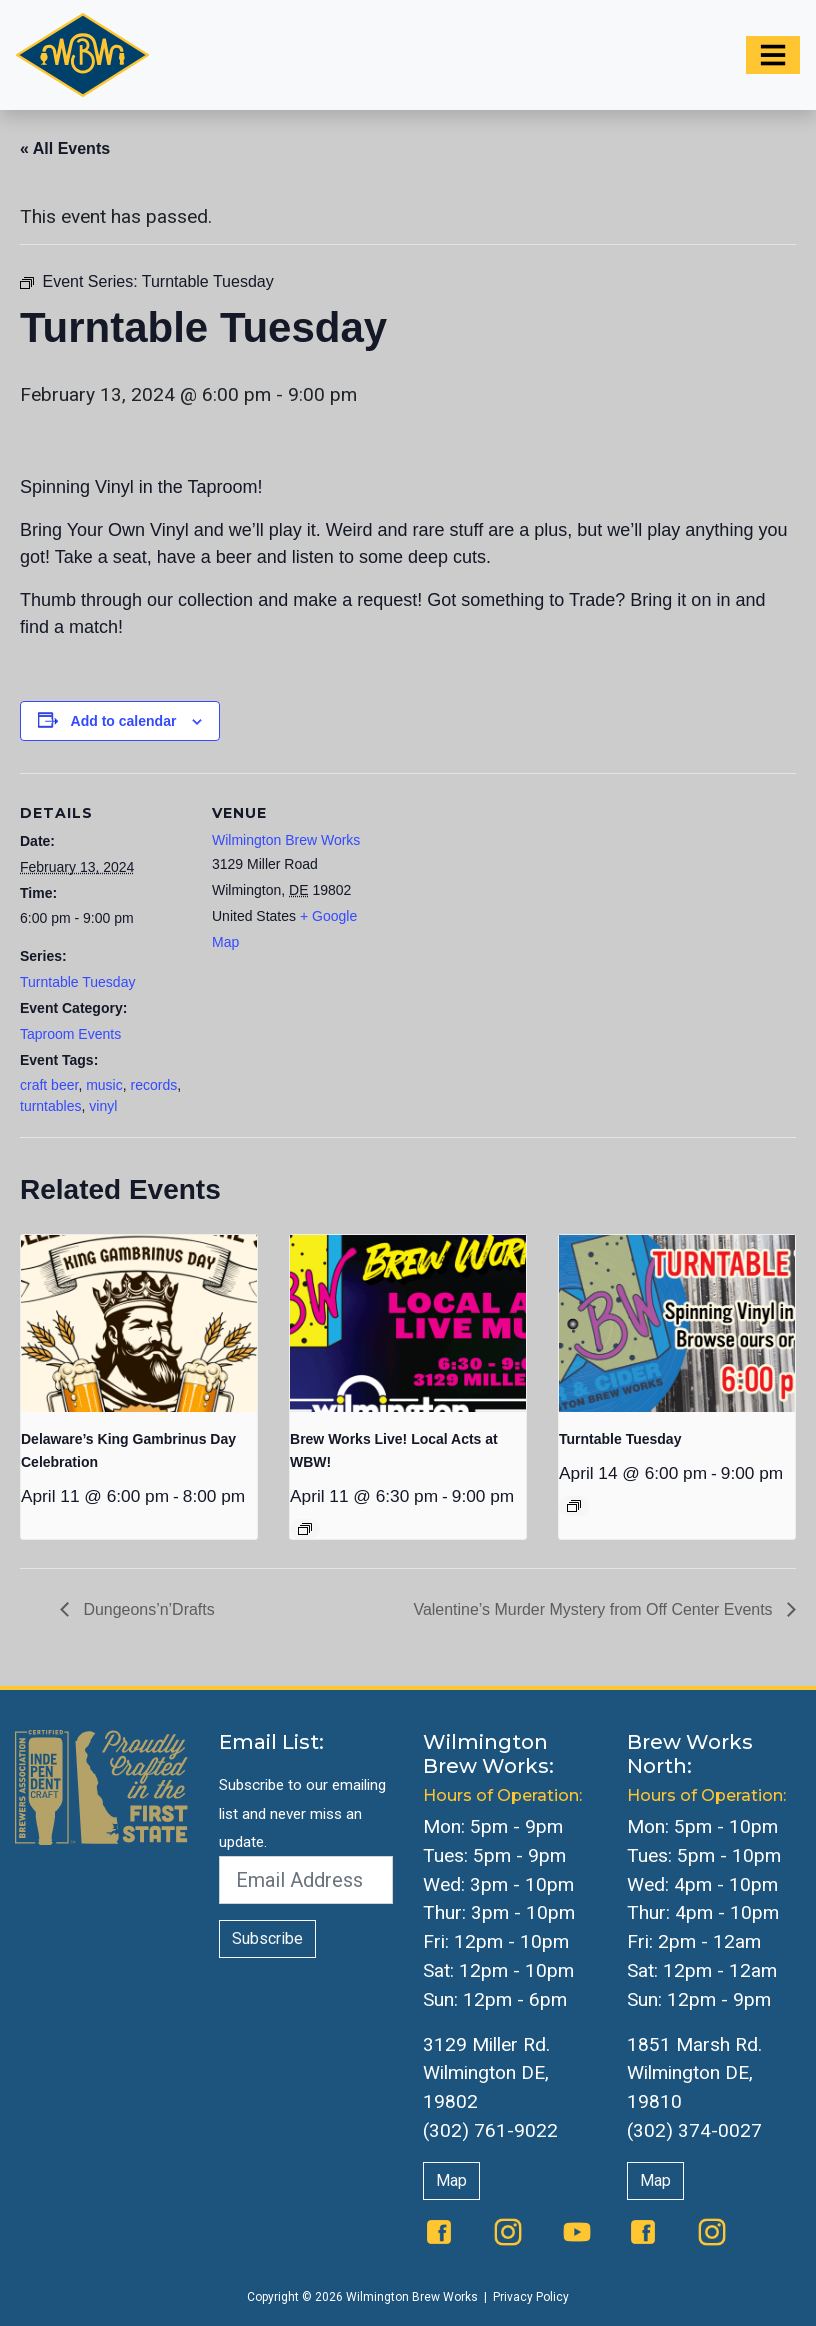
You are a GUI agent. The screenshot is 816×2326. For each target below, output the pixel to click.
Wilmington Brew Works (286, 840)
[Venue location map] (509, 911)
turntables (50, 1106)
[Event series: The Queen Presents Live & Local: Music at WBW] (305, 1529)
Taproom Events (70, 1034)
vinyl (103, 1106)
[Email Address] (306, 1880)
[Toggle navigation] (773, 55)
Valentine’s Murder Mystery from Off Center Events (594, 1609)
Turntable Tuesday (77, 982)
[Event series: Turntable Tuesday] (574, 1506)
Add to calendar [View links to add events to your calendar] (124, 721)
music (104, 1085)
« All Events (65, 148)
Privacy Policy (531, 2297)
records (154, 1085)
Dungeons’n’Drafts (147, 1609)
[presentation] (139, 1323)
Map (451, 2180)
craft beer (49, 1085)
